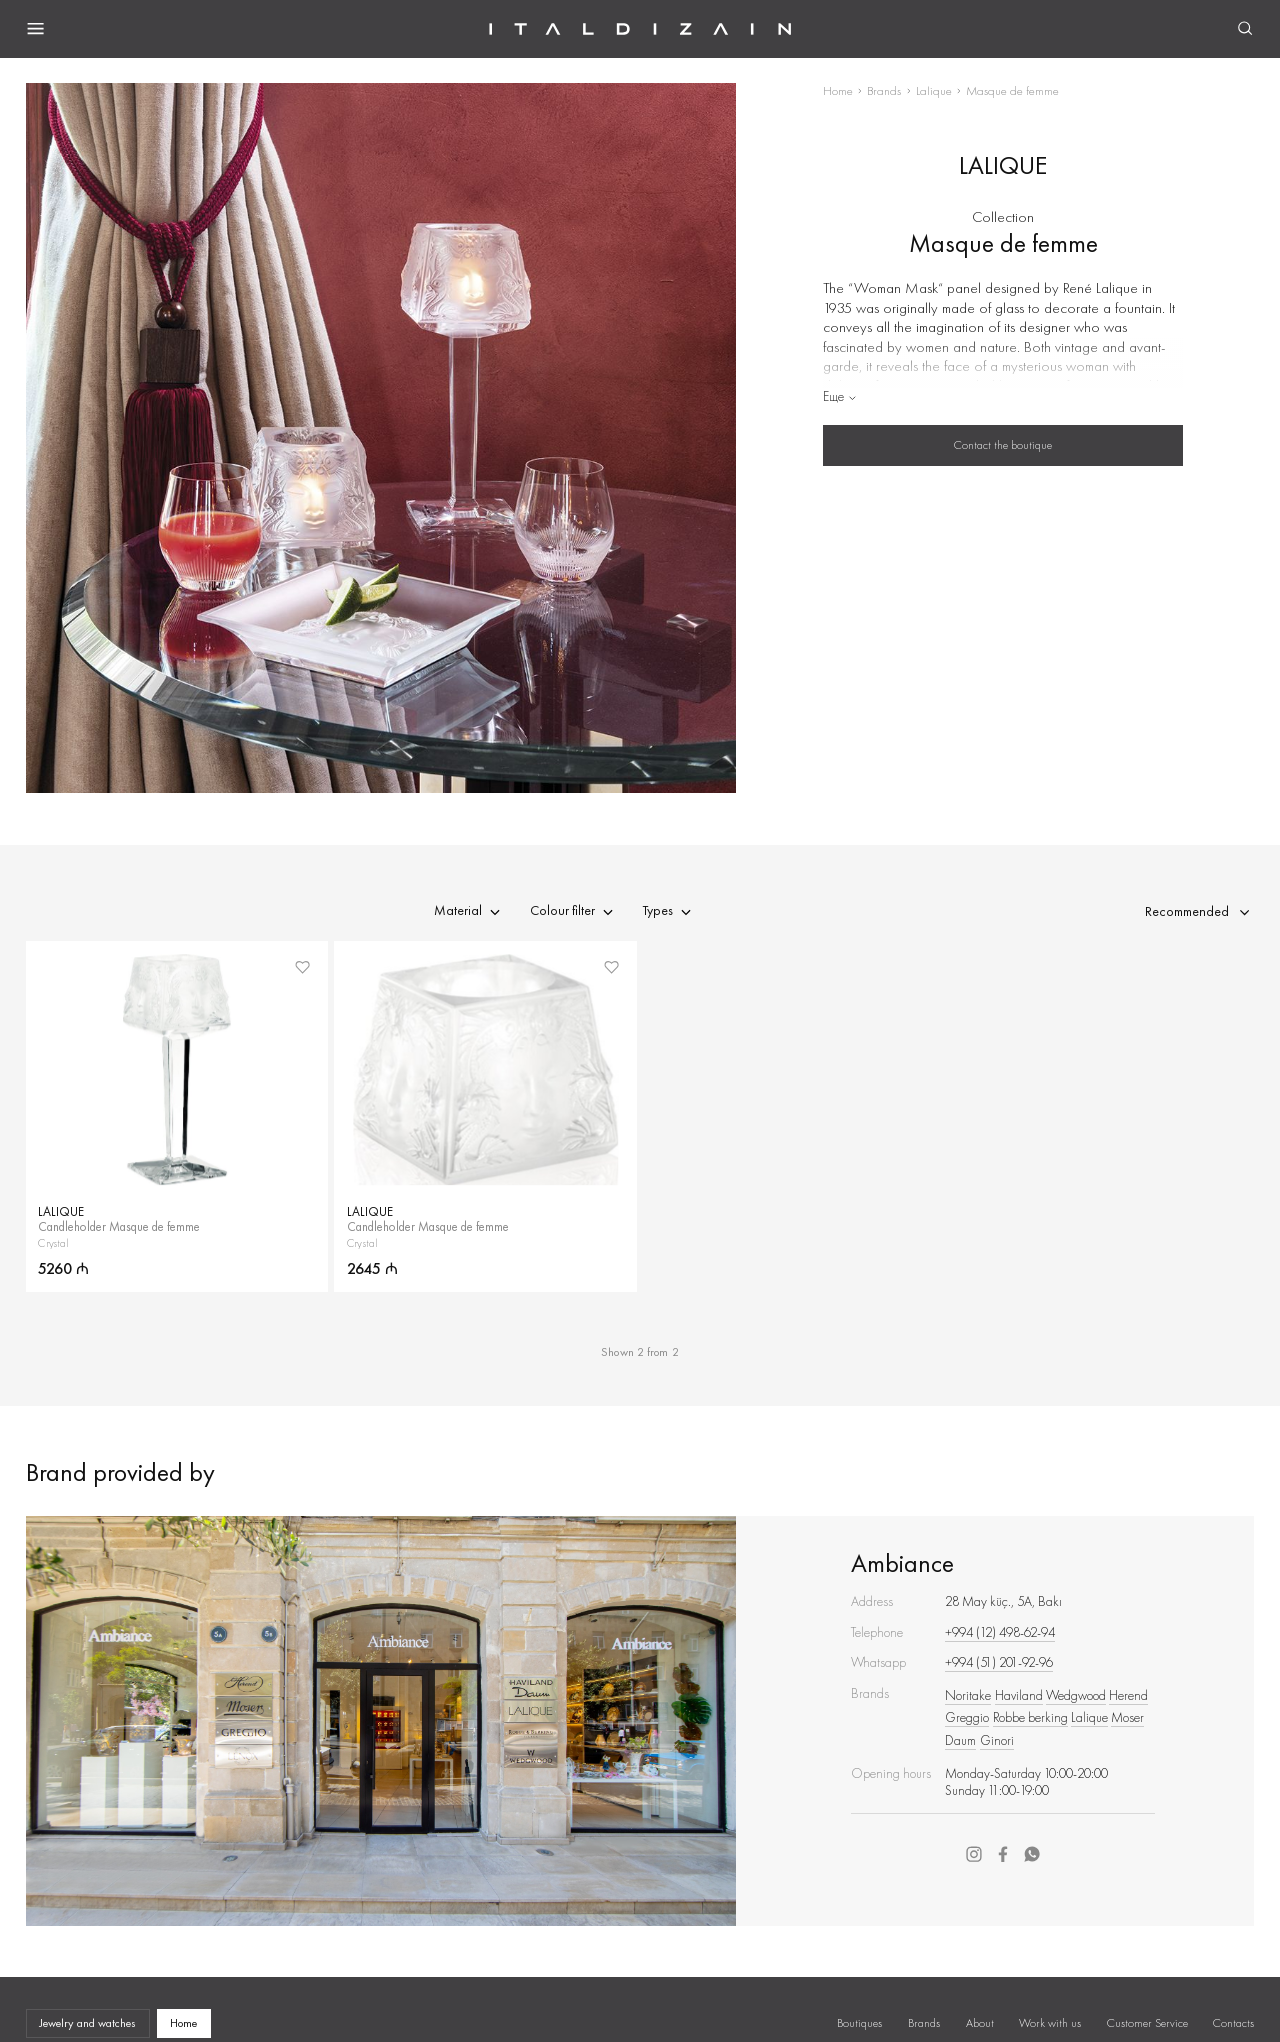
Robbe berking (1030, 1717)
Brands (884, 90)
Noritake (968, 1695)
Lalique (934, 90)
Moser (1127, 1717)
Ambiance (902, 1563)
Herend (1128, 1695)
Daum (960, 1740)
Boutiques (859, 2023)
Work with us (1050, 2023)
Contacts (1233, 2023)
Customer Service (1147, 2023)
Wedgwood (1076, 1695)
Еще (840, 396)
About (980, 2023)
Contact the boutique (1003, 445)
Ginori (997, 1740)
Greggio (967, 1717)
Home (838, 90)
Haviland (1019, 1695)
